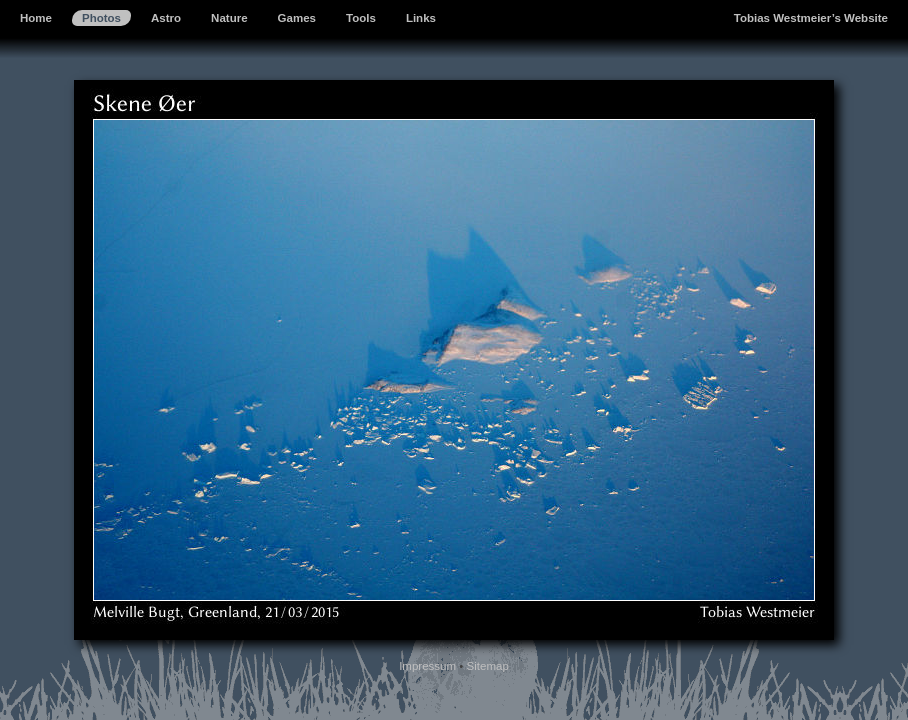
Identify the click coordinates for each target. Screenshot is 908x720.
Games (297, 18)
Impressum (427, 666)
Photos (101, 18)
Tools (361, 18)
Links (421, 18)
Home (36, 18)
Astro (166, 18)
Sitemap (488, 666)
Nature (229, 18)
